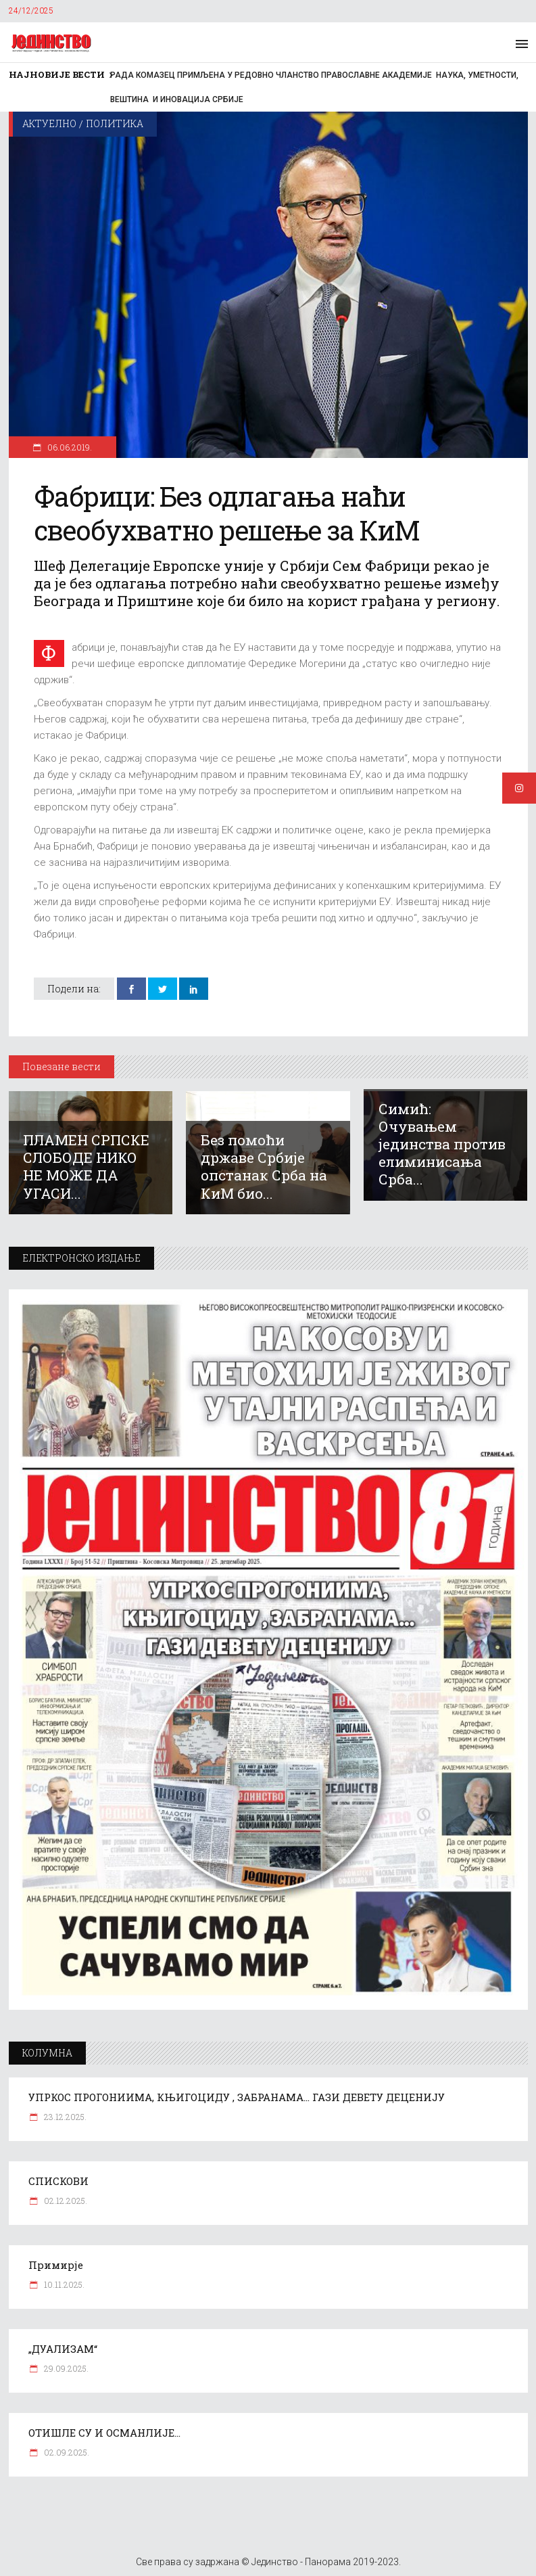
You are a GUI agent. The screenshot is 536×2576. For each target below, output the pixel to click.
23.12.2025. (64, 2116)
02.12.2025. (64, 2200)
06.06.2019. (68, 447)
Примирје (55, 2265)
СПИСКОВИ (58, 2181)
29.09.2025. (65, 2368)
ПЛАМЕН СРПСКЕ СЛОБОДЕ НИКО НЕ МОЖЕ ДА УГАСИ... (86, 1166)
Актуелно (49, 123)
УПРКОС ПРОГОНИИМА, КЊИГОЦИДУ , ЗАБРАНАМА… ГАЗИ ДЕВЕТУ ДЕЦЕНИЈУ (236, 2097)
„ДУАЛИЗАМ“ (62, 2348)
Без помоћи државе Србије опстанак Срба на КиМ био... (264, 1166)
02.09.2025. (65, 2452)
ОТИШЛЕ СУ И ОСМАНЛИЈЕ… (104, 2432)
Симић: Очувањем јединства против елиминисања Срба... (442, 1144)
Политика (114, 123)
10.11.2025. (63, 2284)
